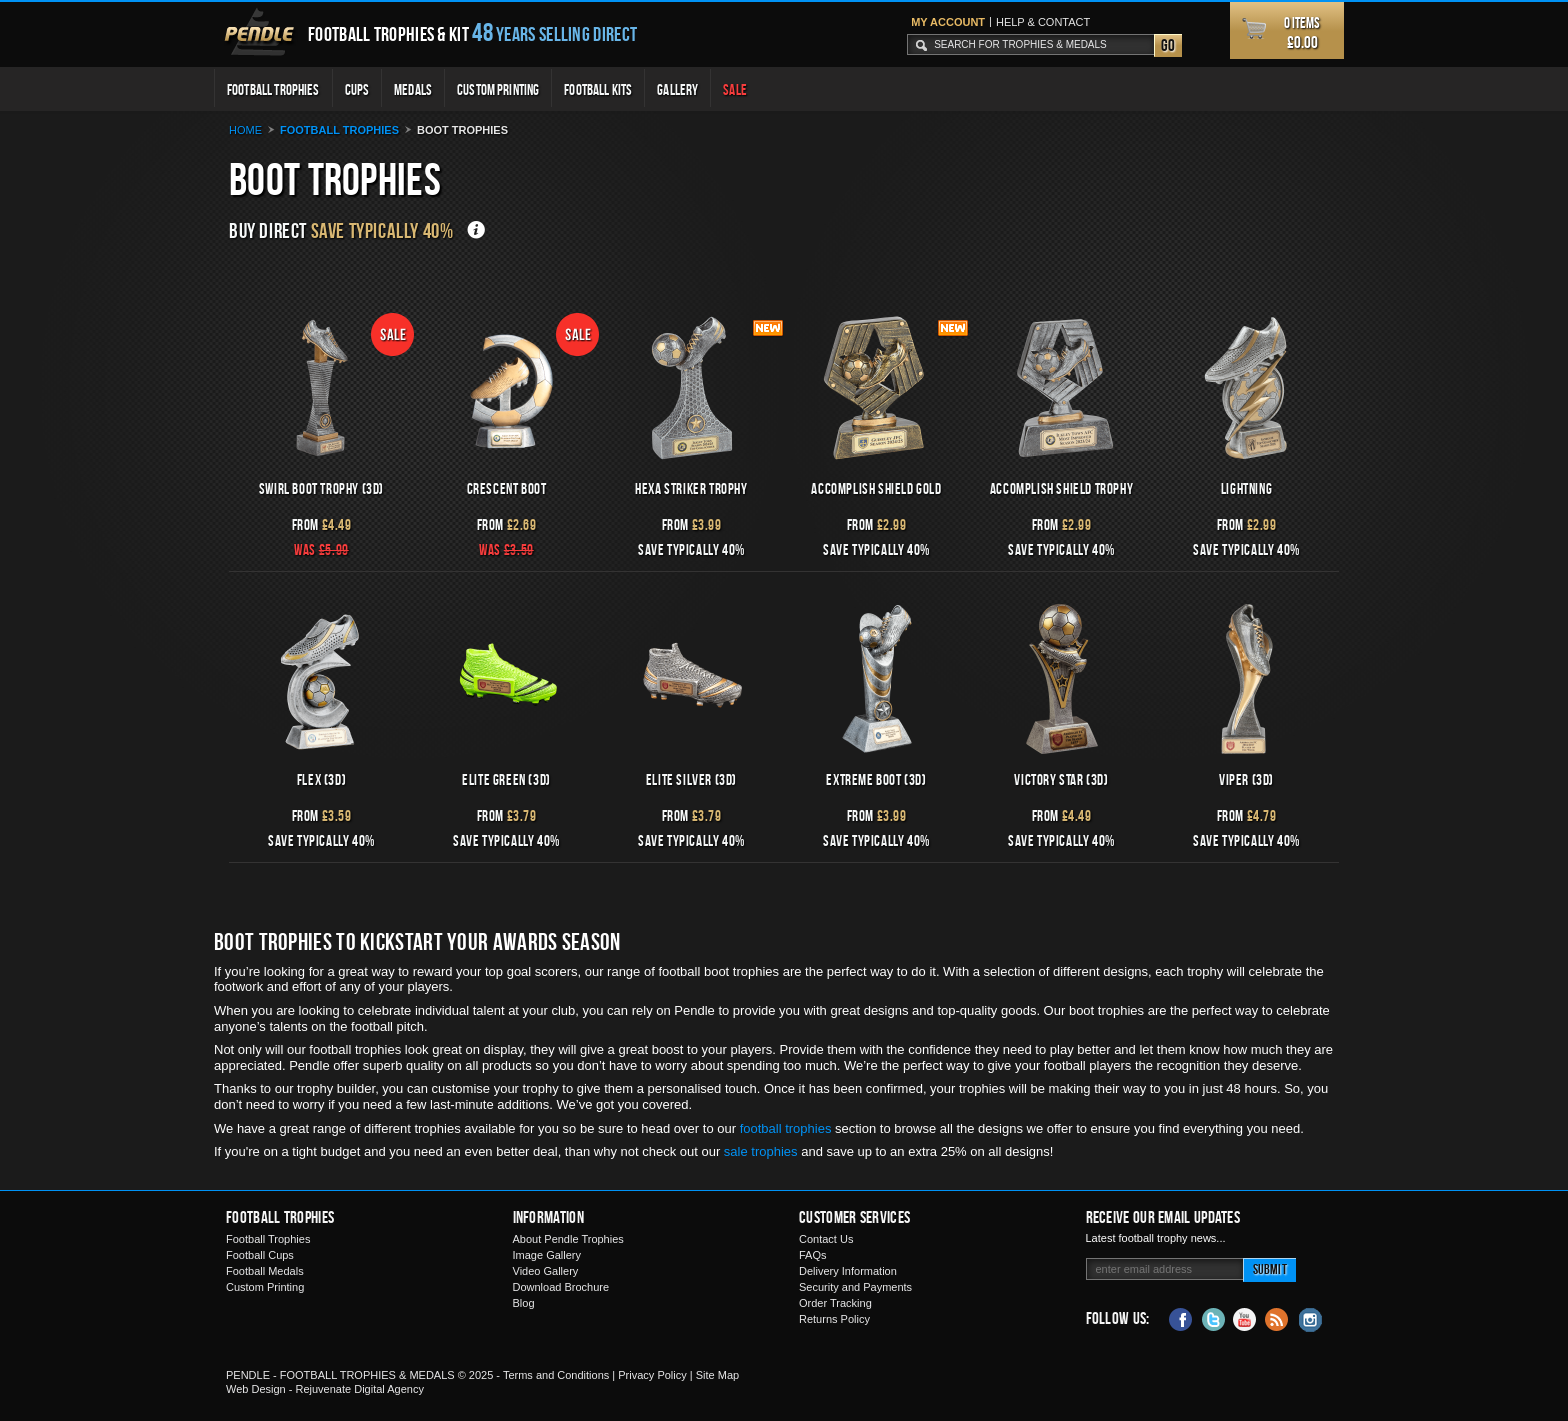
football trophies (786, 1128)
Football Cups (260, 1255)
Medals (413, 89)
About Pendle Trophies (568, 1239)
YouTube (1245, 1318)
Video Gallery (546, 1271)
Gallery (677, 89)
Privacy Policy (652, 1375)
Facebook (1181, 1318)
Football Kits (598, 89)
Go (1168, 45)
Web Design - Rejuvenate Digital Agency (325, 1389)
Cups (357, 89)
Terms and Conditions (556, 1375)
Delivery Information (848, 1271)
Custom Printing (498, 89)
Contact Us (826, 1239)
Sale (735, 89)
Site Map (717, 1375)
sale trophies (761, 1151)
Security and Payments (855, 1287)
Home (245, 130)
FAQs (813, 1255)
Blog (524, 1303)
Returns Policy (834, 1319)
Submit (1270, 1268)
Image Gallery (547, 1255)
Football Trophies (273, 89)
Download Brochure (561, 1287)
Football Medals (265, 1271)
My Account (948, 22)
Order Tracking (835, 1303)
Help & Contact (1043, 22)
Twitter (1213, 1318)
